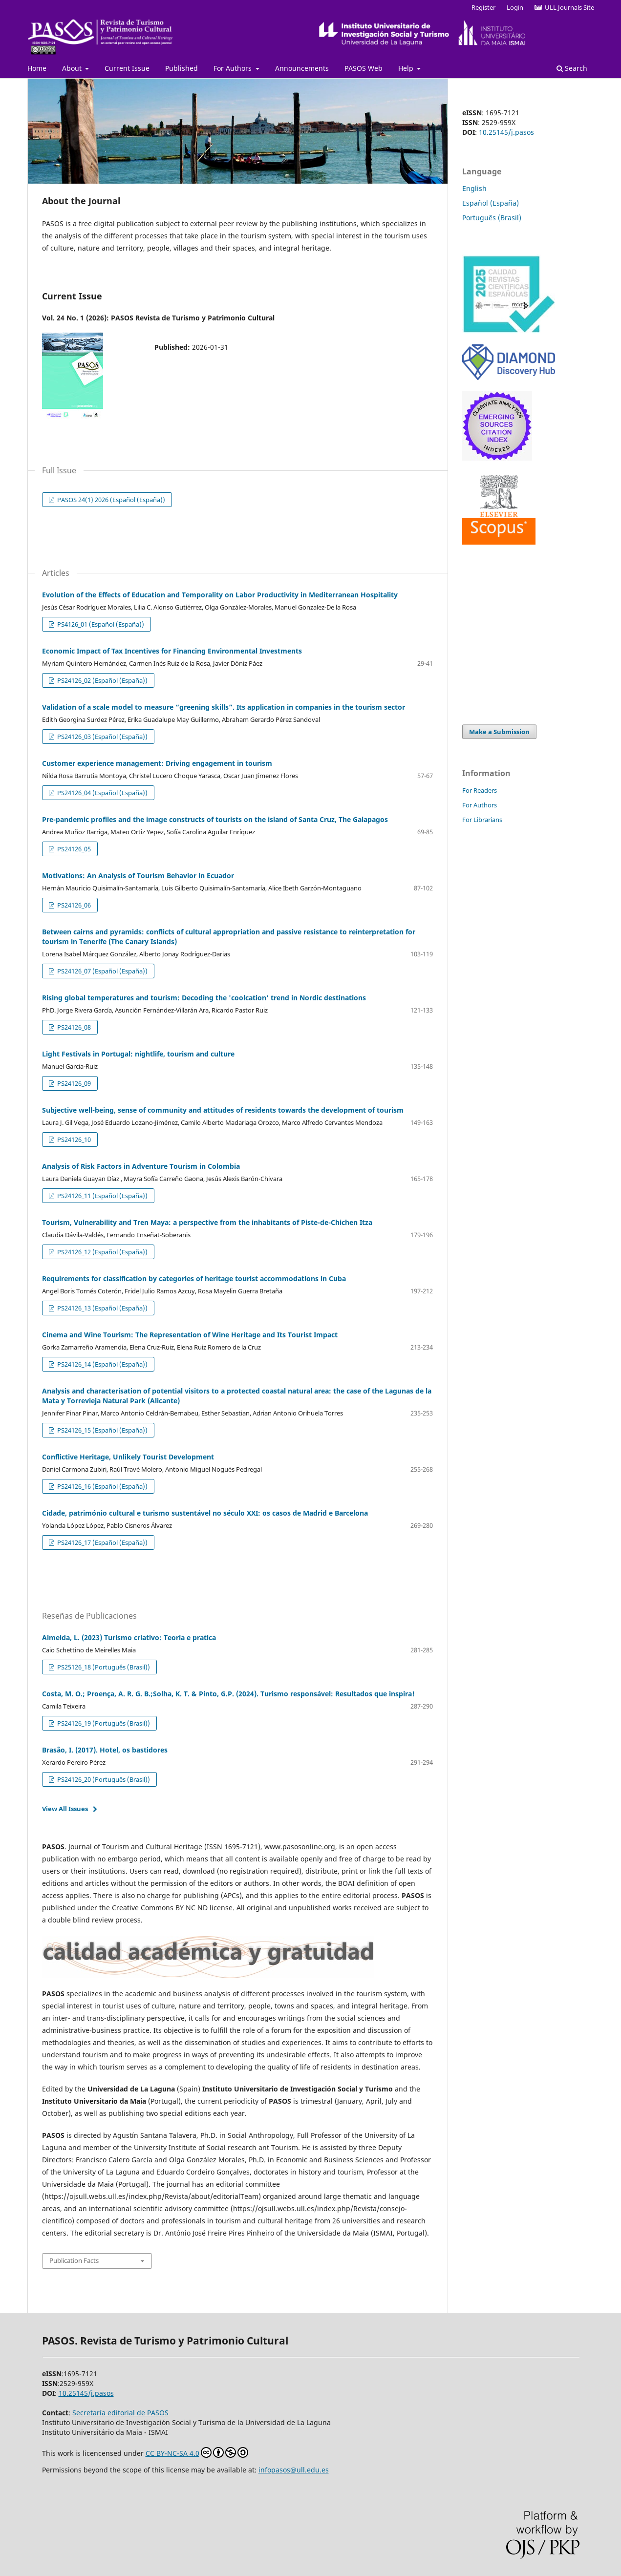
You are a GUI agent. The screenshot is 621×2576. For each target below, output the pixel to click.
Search (572, 68)
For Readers (479, 790)
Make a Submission (499, 731)
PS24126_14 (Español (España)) (102, 1364)
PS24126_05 (73, 849)
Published (181, 68)
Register (483, 7)
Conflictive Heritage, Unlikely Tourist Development (128, 1456)
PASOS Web (363, 68)
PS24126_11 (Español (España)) (102, 1195)
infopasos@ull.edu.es (293, 2469)
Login (515, 7)
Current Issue (127, 68)
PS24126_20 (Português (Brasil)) (103, 1779)
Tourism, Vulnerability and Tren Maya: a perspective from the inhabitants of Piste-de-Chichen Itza (207, 1222)
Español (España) (490, 203)
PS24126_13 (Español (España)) (102, 1308)
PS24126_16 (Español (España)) (102, 1486)
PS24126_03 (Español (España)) (102, 736)
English (474, 188)
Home (36, 68)
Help (406, 68)
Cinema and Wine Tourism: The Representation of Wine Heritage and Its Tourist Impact (190, 1334)
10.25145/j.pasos (506, 132)
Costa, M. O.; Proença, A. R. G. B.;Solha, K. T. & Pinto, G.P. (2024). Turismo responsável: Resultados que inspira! (228, 1693)
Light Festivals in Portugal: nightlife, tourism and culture (138, 1053)
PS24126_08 (73, 1027)
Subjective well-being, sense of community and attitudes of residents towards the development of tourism (223, 1110)
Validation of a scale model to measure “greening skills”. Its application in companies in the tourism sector (223, 707)
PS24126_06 (73, 905)
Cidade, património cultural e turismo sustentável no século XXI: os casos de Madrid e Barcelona (205, 1513)
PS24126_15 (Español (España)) (102, 1430)
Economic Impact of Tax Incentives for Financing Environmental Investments (172, 650)
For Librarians (482, 819)
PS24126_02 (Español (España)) (102, 680)
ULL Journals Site (564, 7)
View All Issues (65, 1808)
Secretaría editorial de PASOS (120, 2412)
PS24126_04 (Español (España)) (102, 792)
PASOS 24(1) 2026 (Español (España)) (110, 499)
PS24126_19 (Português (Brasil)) (103, 1723)
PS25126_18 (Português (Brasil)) (103, 1667)
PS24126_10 (73, 1139)
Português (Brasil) (491, 217)
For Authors (234, 68)
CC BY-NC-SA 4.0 (197, 2452)
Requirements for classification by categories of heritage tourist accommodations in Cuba (194, 1278)
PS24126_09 (73, 1083)
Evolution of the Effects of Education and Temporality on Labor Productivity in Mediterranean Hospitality (220, 594)
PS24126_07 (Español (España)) (102, 971)
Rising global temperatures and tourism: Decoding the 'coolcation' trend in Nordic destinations (204, 997)
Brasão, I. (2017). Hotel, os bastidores (105, 1749)
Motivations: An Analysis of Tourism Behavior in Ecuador (138, 875)
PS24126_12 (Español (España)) (102, 1251)
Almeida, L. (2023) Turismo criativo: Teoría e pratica (129, 1637)
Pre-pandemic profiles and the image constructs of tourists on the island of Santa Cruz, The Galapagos (215, 819)
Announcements (302, 68)
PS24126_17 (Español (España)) (102, 1542)
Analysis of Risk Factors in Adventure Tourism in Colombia (141, 1166)
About (73, 68)
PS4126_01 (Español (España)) (100, 624)
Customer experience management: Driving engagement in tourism (157, 763)
